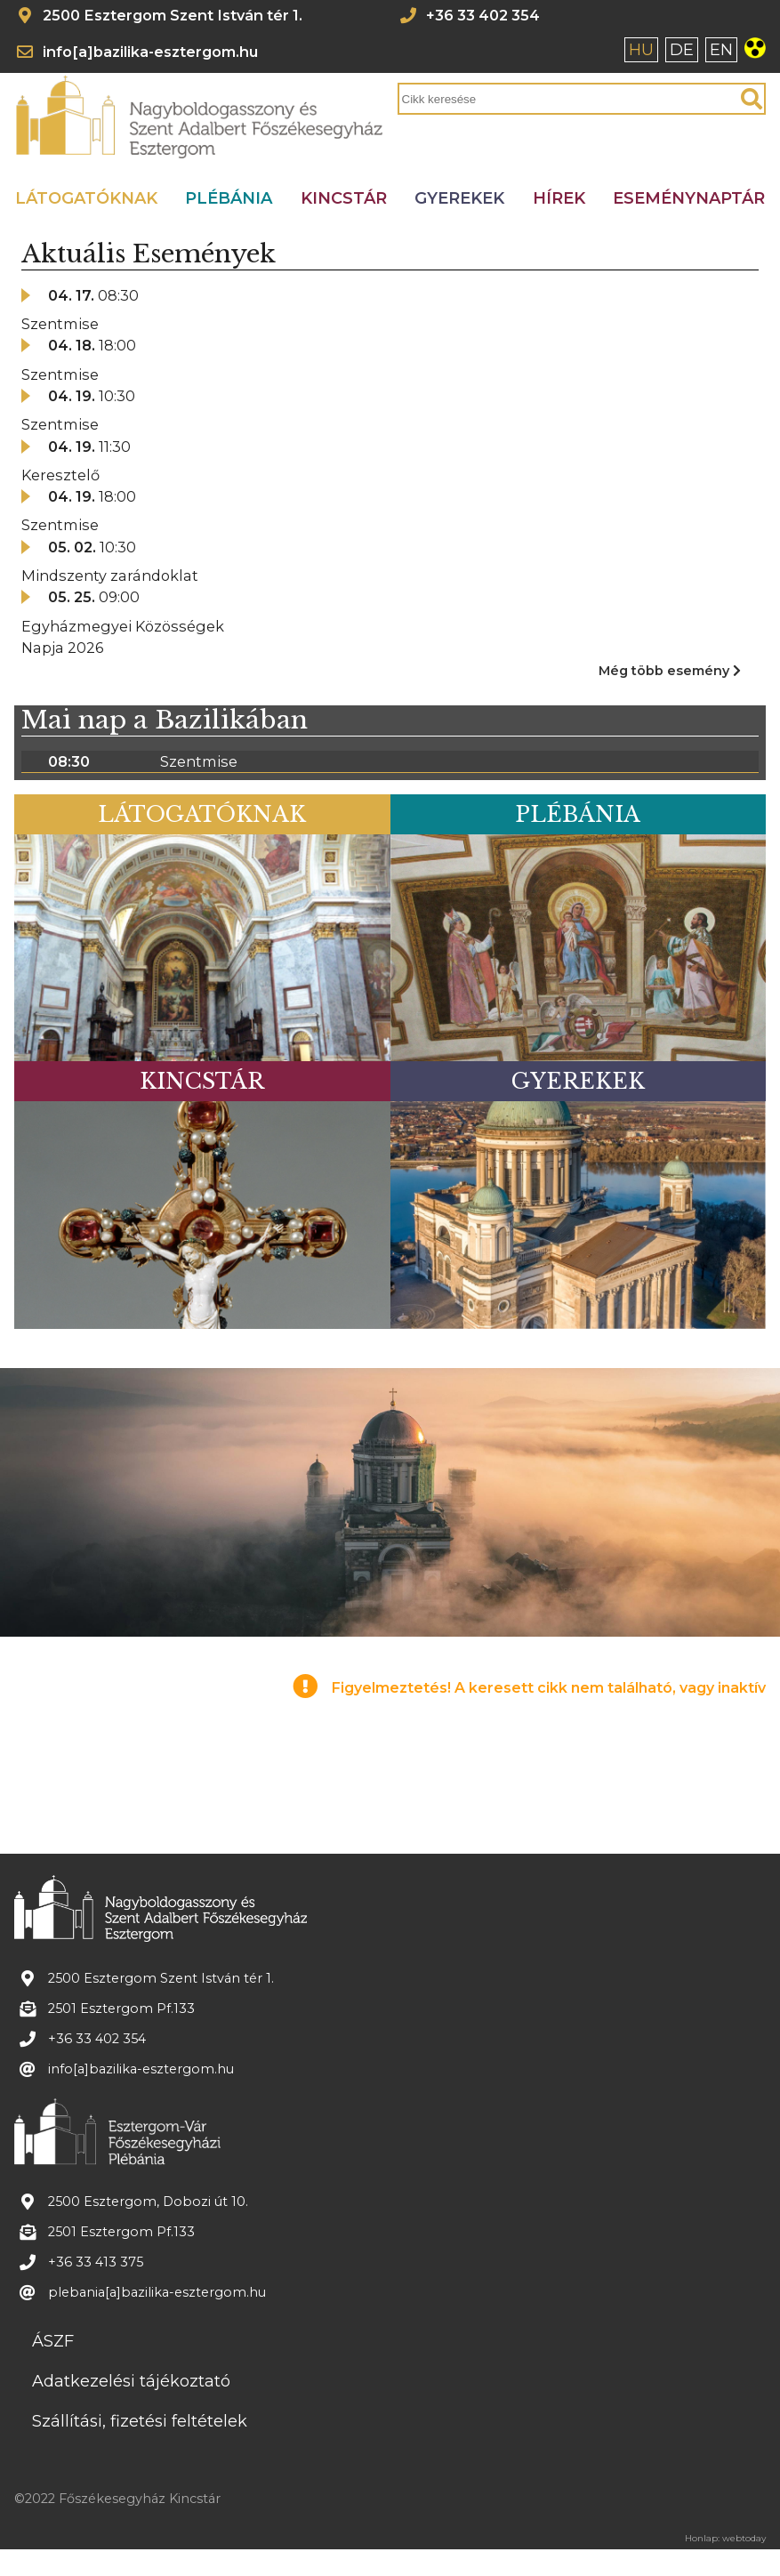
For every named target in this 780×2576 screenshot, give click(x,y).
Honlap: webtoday (725, 2538)
